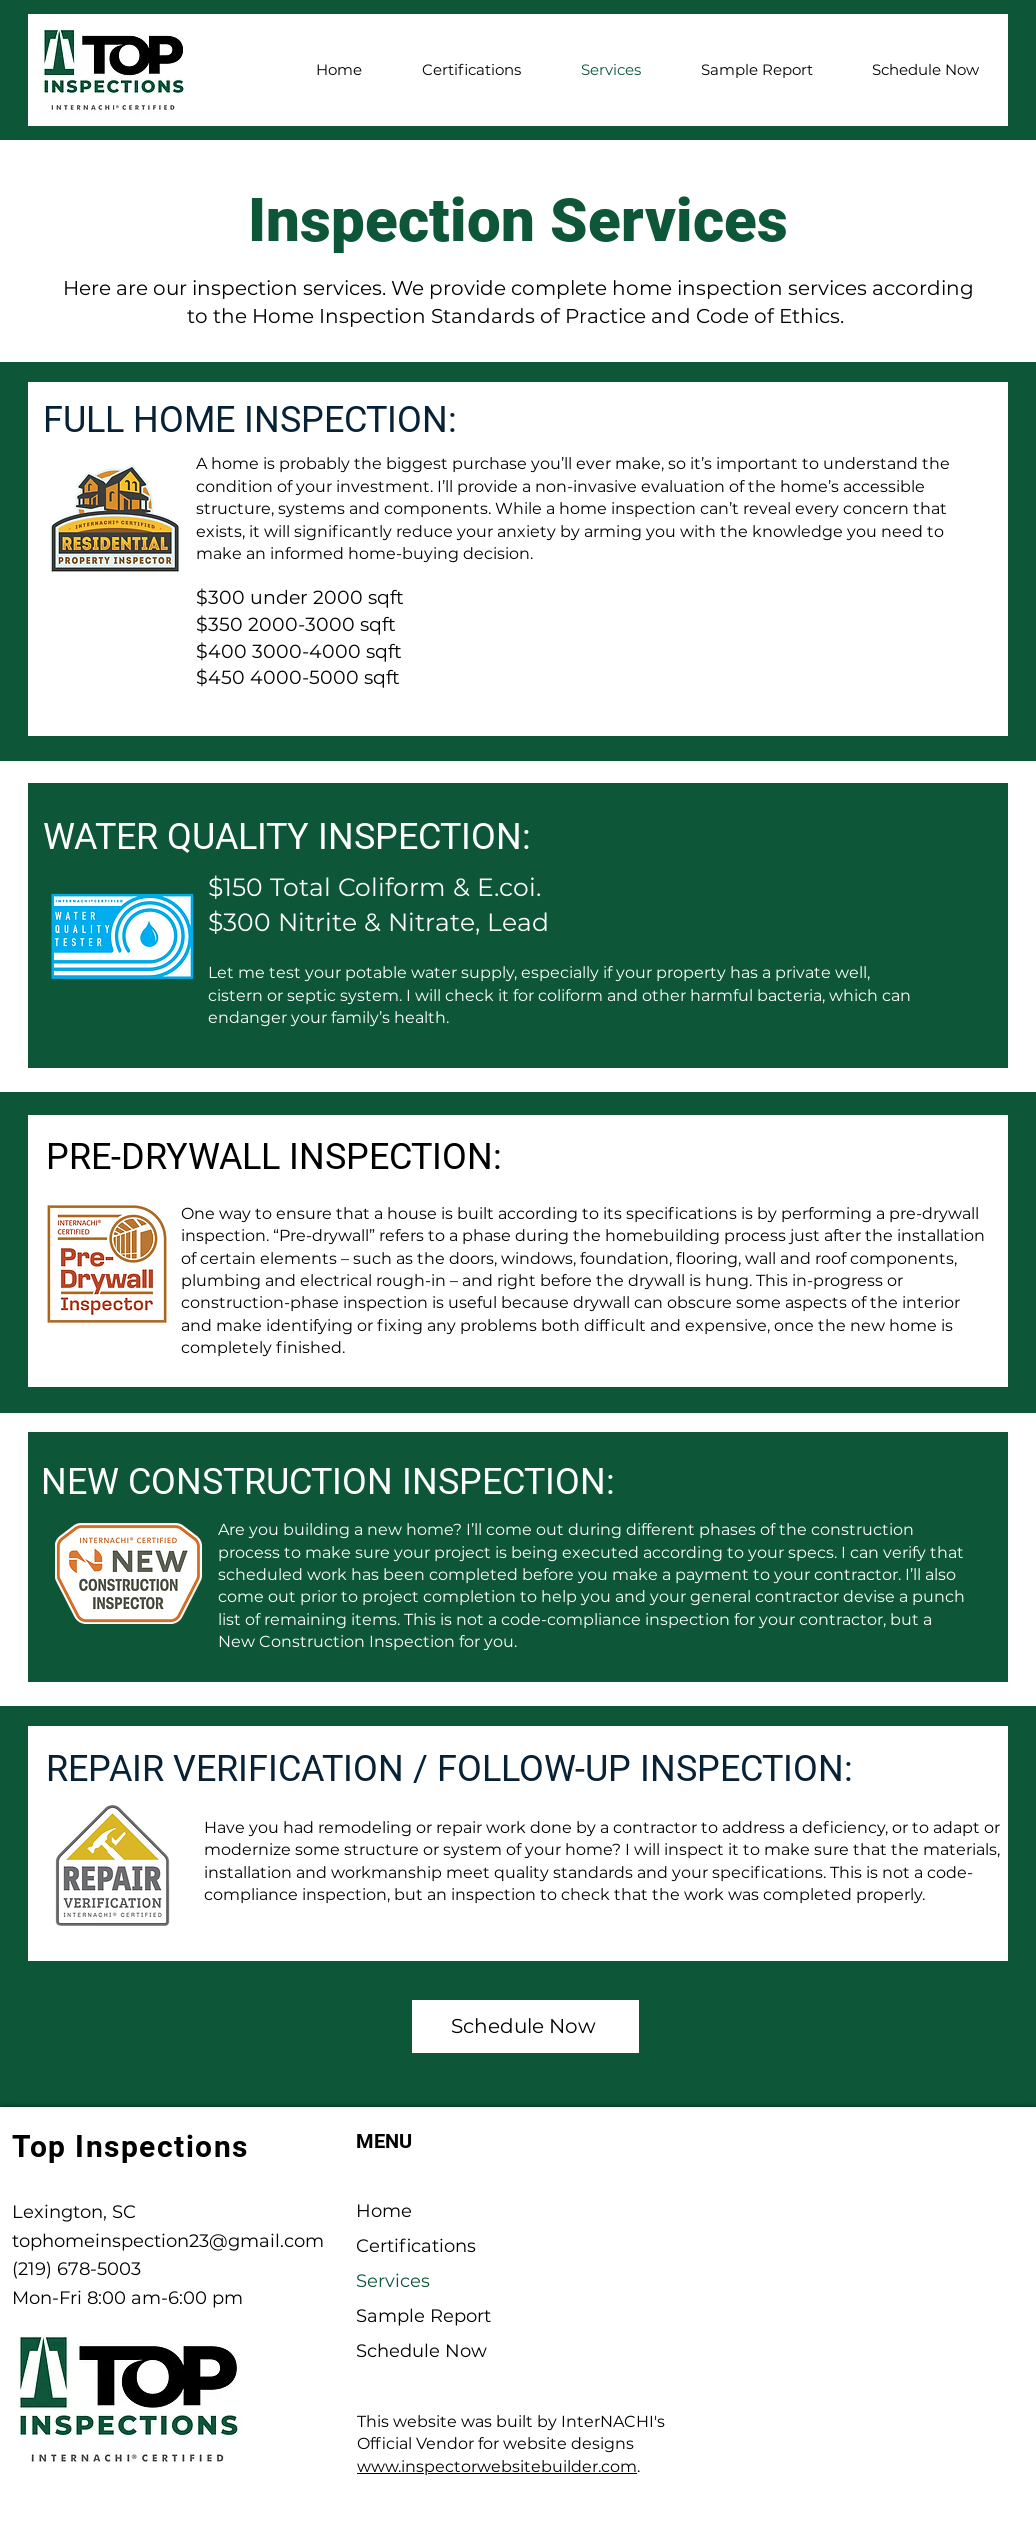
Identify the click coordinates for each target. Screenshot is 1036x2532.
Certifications (416, 2246)
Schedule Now (421, 2351)
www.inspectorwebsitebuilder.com (497, 2466)
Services (393, 2281)
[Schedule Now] (525, 2026)
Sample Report (423, 2316)
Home (384, 2211)
